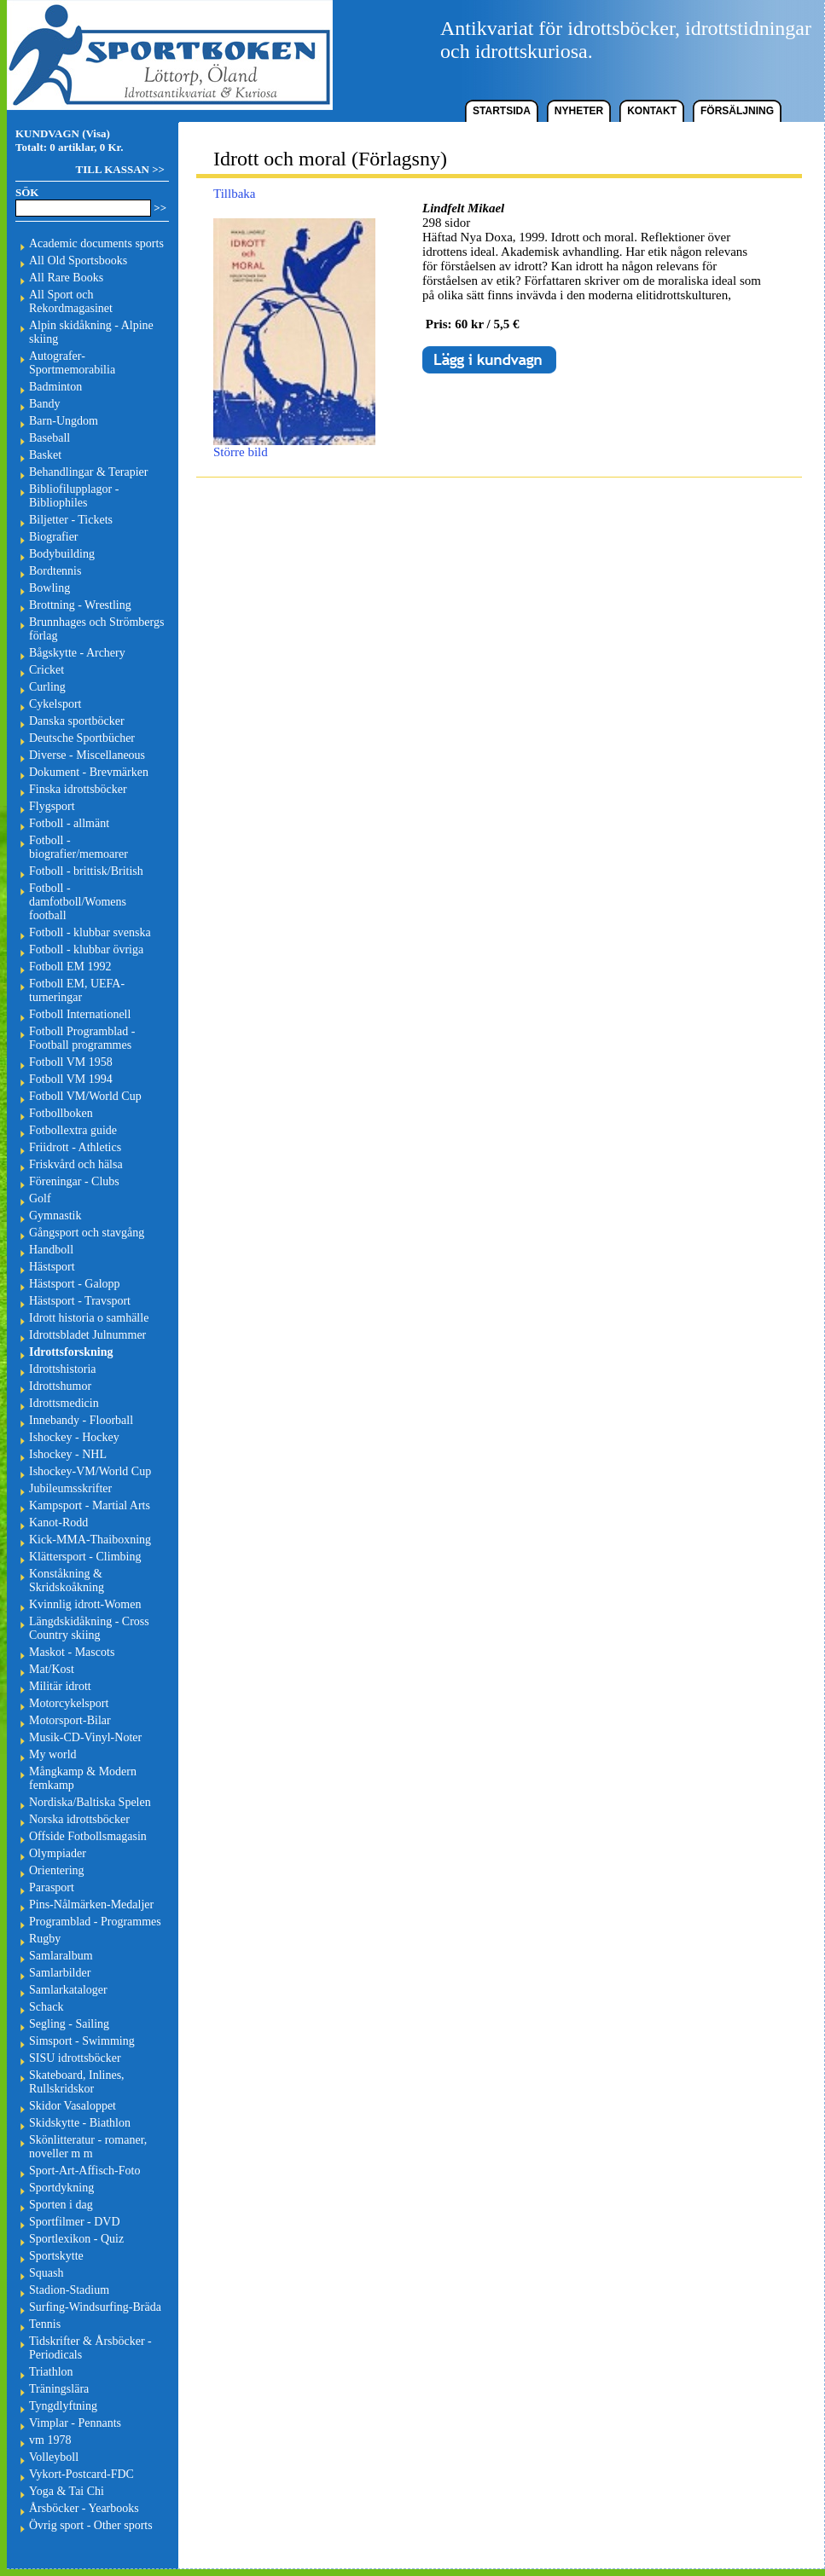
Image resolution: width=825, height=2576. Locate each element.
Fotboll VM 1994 (71, 1079)
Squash (46, 2272)
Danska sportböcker (77, 721)
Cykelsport (55, 704)
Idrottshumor (60, 1386)
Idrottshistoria (62, 1369)
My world (53, 1754)
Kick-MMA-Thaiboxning (90, 1539)
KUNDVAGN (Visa (61, 133)
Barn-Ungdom (63, 420)
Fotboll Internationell (80, 1014)
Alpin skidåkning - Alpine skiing (91, 332)
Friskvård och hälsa (76, 1164)
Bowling (49, 588)
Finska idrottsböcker (78, 789)
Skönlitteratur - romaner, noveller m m (88, 2146)
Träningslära (59, 2388)
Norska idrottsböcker (79, 1819)
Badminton (55, 386)
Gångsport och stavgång (86, 1232)
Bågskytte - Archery (77, 652)
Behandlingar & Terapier (88, 472)
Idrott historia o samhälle (88, 1317)
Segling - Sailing (69, 2023)
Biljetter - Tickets (71, 519)
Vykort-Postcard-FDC (81, 2474)
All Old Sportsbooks (78, 260)
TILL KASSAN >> (120, 169)
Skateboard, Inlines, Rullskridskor (77, 2082)
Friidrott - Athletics (75, 1147)
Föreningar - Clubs (74, 1181)
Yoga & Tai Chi (66, 2491)
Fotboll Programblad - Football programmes (82, 1038)
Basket (45, 455)
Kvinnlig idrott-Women (85, 1604)
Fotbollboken (61, 1113)
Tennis (45, 2324)
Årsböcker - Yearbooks (84, 2508)
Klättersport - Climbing (85, 1556)
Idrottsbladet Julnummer (87, 1335)
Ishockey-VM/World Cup (90, 1471)
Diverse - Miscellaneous (87, 755)
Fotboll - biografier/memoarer (78, 847)
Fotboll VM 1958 (71, 1062)
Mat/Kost (51, 1669)
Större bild (294, 446)
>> (160, 207)
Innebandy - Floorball (81, 1420)
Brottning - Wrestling (80, 605)
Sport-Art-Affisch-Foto (84, 2170)
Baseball (49, 437)
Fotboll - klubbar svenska (90, 932)
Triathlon (51, 2371)
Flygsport (52, 806)
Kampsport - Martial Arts (89, 1505)
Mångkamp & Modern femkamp (83, 1778)
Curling (47, 686)
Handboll (51, 1249)
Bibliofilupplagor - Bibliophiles (74, 496)
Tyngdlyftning (63, 2405)
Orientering (56, 1870)
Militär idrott (60, 1686)
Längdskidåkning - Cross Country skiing (89, 1628)
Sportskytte (56, 2255)
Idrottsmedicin (64, 1403)
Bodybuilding (62, 553)
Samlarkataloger (68, 1989)
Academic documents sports (96, 243)
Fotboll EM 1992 (70, 966)
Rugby (45, 1938)
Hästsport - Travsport (80, 1300)
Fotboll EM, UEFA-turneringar (77, 990)
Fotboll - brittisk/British (86, 871)
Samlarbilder (59, 1972)
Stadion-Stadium (69, 2290)
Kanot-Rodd (58, 1522)
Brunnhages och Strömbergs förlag (96, 629)
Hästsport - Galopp (74, 1283)
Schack (46, 2006)
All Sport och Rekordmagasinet (71, 301)
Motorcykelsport (68, 1703)
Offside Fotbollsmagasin (88, 1836)
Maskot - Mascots (71, 1652)
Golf (40, 1198)
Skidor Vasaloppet (72, 2105)
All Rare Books (66, 277)
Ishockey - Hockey (74, 1437)
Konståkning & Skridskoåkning (66, 1580)
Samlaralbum (61, 1955)
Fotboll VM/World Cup (85, 1096)
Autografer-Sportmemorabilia (72, 363)
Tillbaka (234, 193)
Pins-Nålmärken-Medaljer (91, 1904)
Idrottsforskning (71, 1352)
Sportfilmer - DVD (74, 2221)
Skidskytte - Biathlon (80, 2122)
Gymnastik (55, 1215)
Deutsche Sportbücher (82, 738)
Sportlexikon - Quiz (76, 2238)
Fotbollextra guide (73, 1130)
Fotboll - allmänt (69, 823)
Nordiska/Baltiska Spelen (90, 1802)
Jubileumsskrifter (70, 1488)
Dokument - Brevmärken (88, 772)
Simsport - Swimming (82, 2041)
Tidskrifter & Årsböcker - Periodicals (90, 2348)
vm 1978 (50, 2440)
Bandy (45, 403)
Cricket (46, 669)
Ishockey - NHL (68, 1454)
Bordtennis (55, 570)
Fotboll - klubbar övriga (86, 949)
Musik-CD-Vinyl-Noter (85, 1737)
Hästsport (52, 1266)
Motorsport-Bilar (70, 1720)
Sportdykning (61, 2187)
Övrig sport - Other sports (91, 2525)
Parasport (51, 1887)
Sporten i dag (61, 2204)
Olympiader (57, 1853)
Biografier (53, 536)
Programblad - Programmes (95, 1921)
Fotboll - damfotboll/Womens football (77, 902)
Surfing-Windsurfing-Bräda (95, 2307)
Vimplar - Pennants (75, 2423)
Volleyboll (53, 2457)
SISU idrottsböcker (75, 2058)
